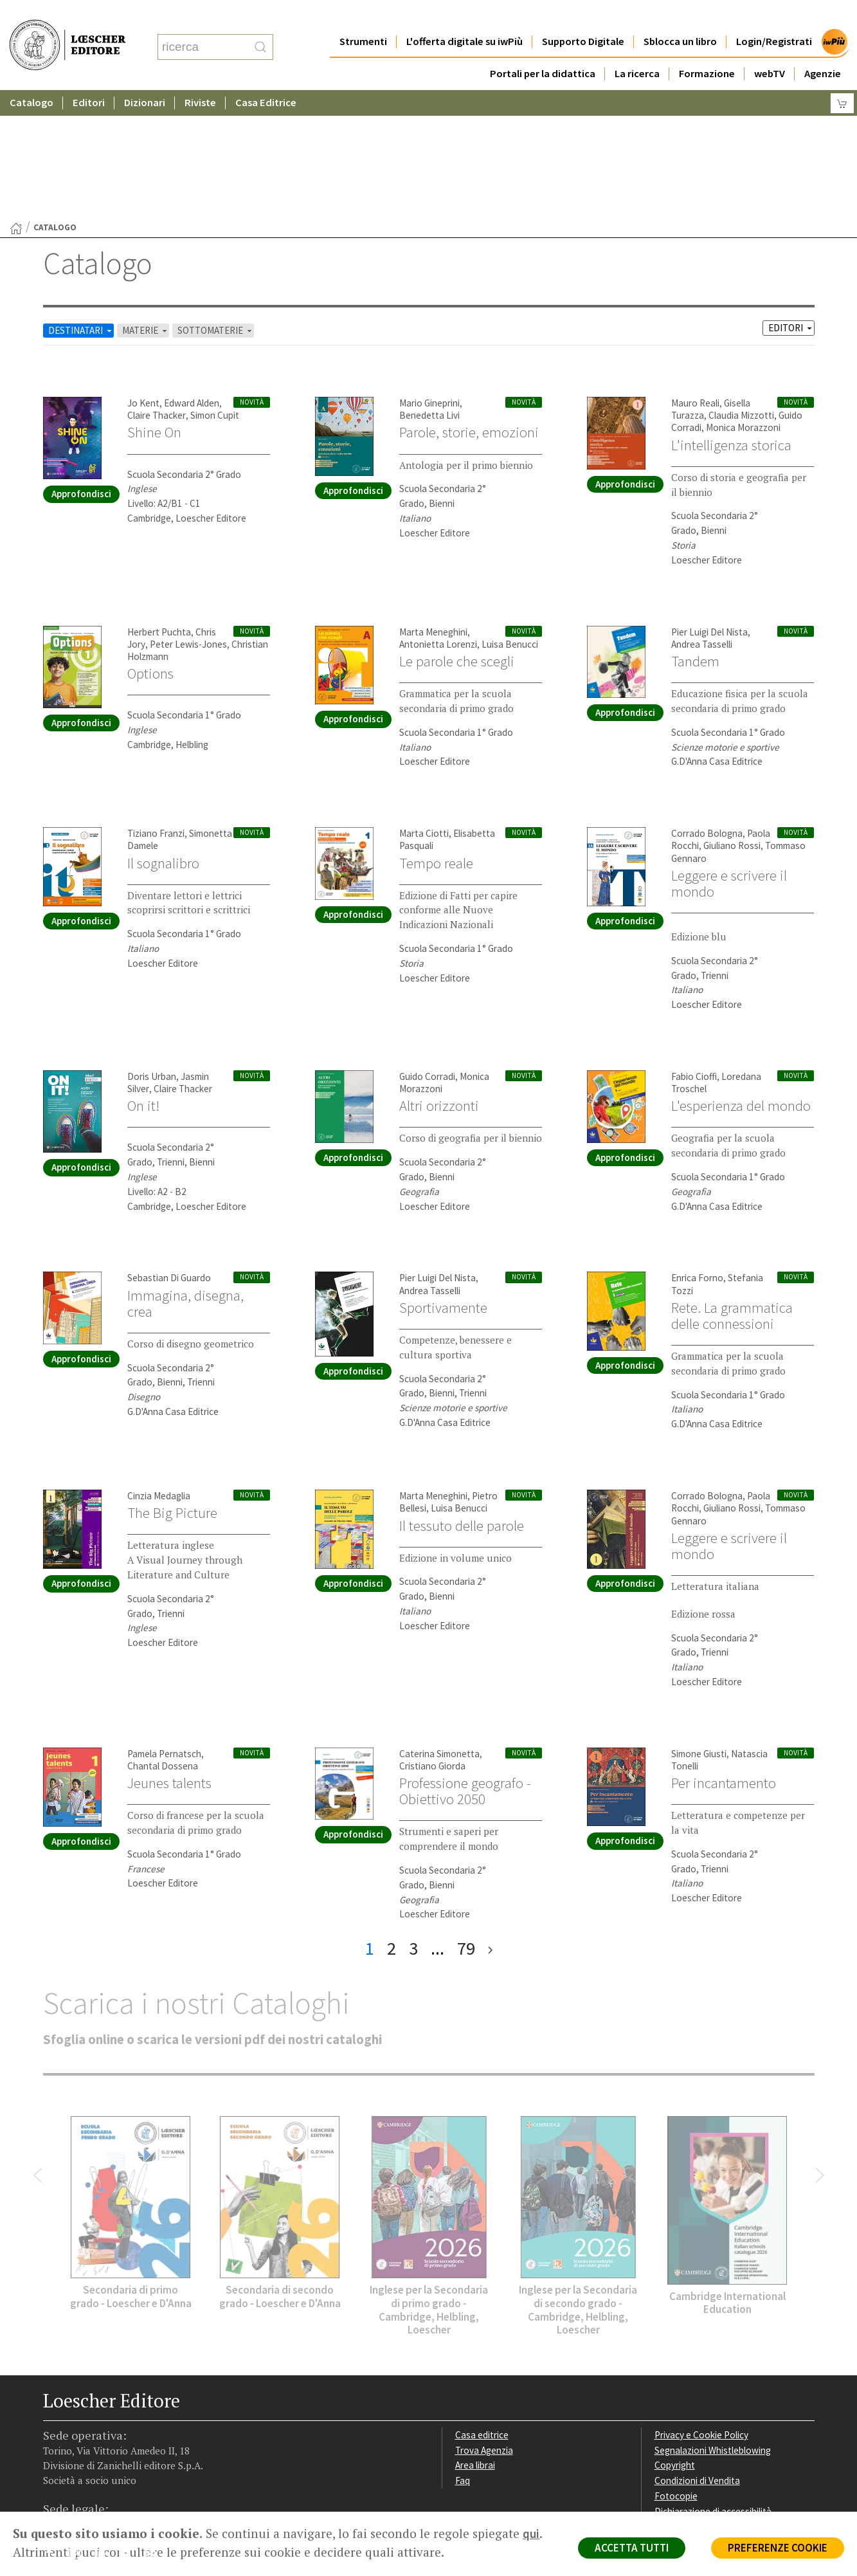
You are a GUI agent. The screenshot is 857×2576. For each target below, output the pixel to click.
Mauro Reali (695, 277)
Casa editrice (482, 2309)
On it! (143, 980)
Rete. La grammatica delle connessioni (732, 1190)
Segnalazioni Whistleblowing (712, 2325)
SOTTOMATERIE (215, 205)
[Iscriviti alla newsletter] (154, 2429)
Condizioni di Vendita (697, 2355)
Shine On (154, 307)
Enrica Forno (697, 1152)
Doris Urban (151, 951)
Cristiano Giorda (432, 1640)
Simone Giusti (698, 1628)
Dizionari (144, 77)
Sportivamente (443, 1182)
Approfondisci (81, 368)
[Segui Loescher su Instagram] (79, 2430)
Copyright (674, 2340)
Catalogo (31, 77)
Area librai (475, 2340)
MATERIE (145, 205)
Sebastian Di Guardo (169, 1152)
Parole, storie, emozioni (469, 307)
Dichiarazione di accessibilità (712, 2386)
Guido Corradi (427, 951)
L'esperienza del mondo (741, 980)
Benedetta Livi (429, 290)
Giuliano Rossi (732, 720)
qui (531, 2533)
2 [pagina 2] (391, 1822)
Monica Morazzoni (743, 302)
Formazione (707, 48)
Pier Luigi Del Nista (709, 506)
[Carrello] (842, 77)
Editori (89, 77)
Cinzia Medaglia (158, 1370)
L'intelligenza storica (731, 320)
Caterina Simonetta (439, 1628)
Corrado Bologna (707, 708)
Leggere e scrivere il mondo (729, 758)
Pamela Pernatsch (164, 1628)
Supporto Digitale (583, 16)
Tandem (695, 536)
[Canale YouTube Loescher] (129, 2430)
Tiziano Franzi (156, 708)
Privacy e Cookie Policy (701, 2309)
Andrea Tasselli (701, 519)
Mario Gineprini (429, 277)
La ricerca (637, 48)
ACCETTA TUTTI (632, 2548)
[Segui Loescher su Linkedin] (104, 2430)
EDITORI (791, 202)
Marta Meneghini (433, 506)
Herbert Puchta (159, 506)
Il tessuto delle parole (461, 1400)
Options (150, 548)
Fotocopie (676, 2370)
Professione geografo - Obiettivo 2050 (465, 1666)
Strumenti (363, 16)
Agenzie (822, 48)
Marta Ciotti (424, 708)
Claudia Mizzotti (741, 290)
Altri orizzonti (439, 980)
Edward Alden (191, 277)
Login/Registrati (774, 16)
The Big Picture (172, 1387)
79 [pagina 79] (466, 1822)
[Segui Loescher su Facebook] (54, 2430)
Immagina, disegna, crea (185, 1178)
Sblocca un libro (680, 16)
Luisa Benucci (510, 519)
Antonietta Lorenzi (438, 519)
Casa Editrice (265, 77)
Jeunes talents (169, 1658)
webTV (769, 48)
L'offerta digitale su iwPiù (464, 16)
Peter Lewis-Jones (188, 519)
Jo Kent (143, 277)
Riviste (200, 77)
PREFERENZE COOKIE (777, 2548)
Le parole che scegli (456, 536)
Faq (462, 2355)
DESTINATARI (81, 205)
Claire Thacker (156, 290)
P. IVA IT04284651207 (87, 2482)
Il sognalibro (163, 738)
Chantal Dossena (162, 1640)
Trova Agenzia (484, 2325)
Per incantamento (723, 1658)
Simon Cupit (214, 290)
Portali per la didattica (542, 48)
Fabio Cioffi (694, 951)
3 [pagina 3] (413, 1822)
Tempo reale (436, 738)
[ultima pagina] (490, 1823)
